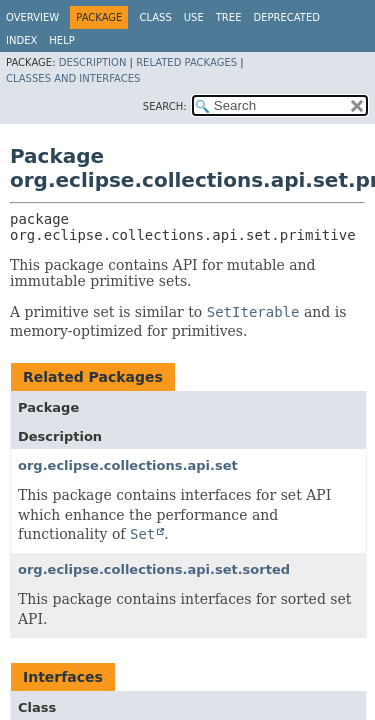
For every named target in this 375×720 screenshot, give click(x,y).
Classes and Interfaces (73, 78)
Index (21, 40)
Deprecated (286, 17)
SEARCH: (165, 106)
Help (61, 40)
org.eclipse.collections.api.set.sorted (154, 569)
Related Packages (186, 62)
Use (194, 17)
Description (93, 62)
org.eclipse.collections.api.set (128, 465)
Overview (32, 17)
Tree (229, 17)
